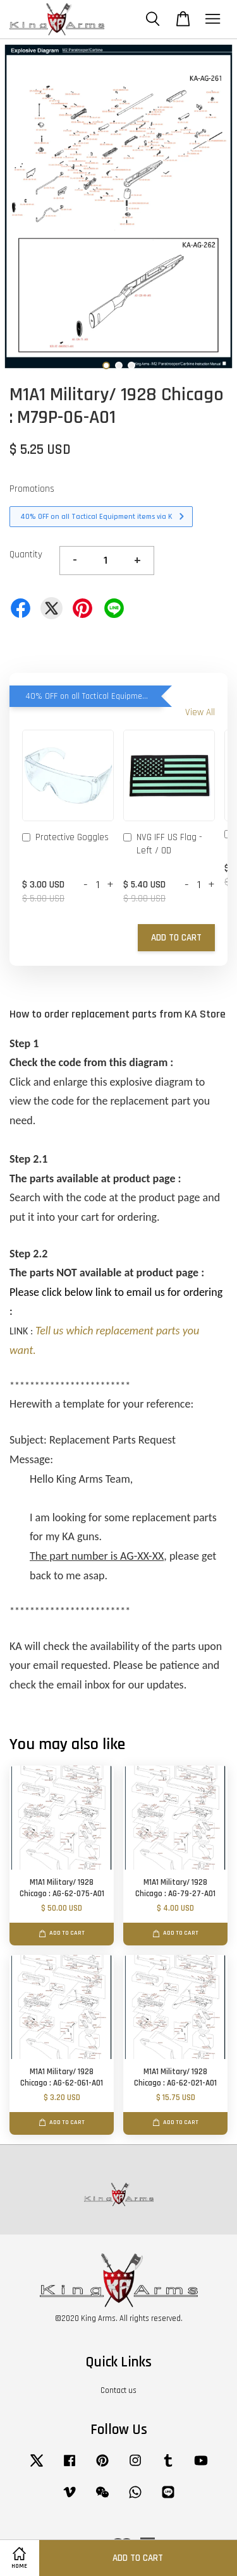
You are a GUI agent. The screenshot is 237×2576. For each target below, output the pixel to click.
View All (200, 712)
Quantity (25, 555)
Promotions (31, 489)
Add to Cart (176, 938)
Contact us (118, 2390)
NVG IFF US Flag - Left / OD (162, 844)
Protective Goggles (65, 838)
